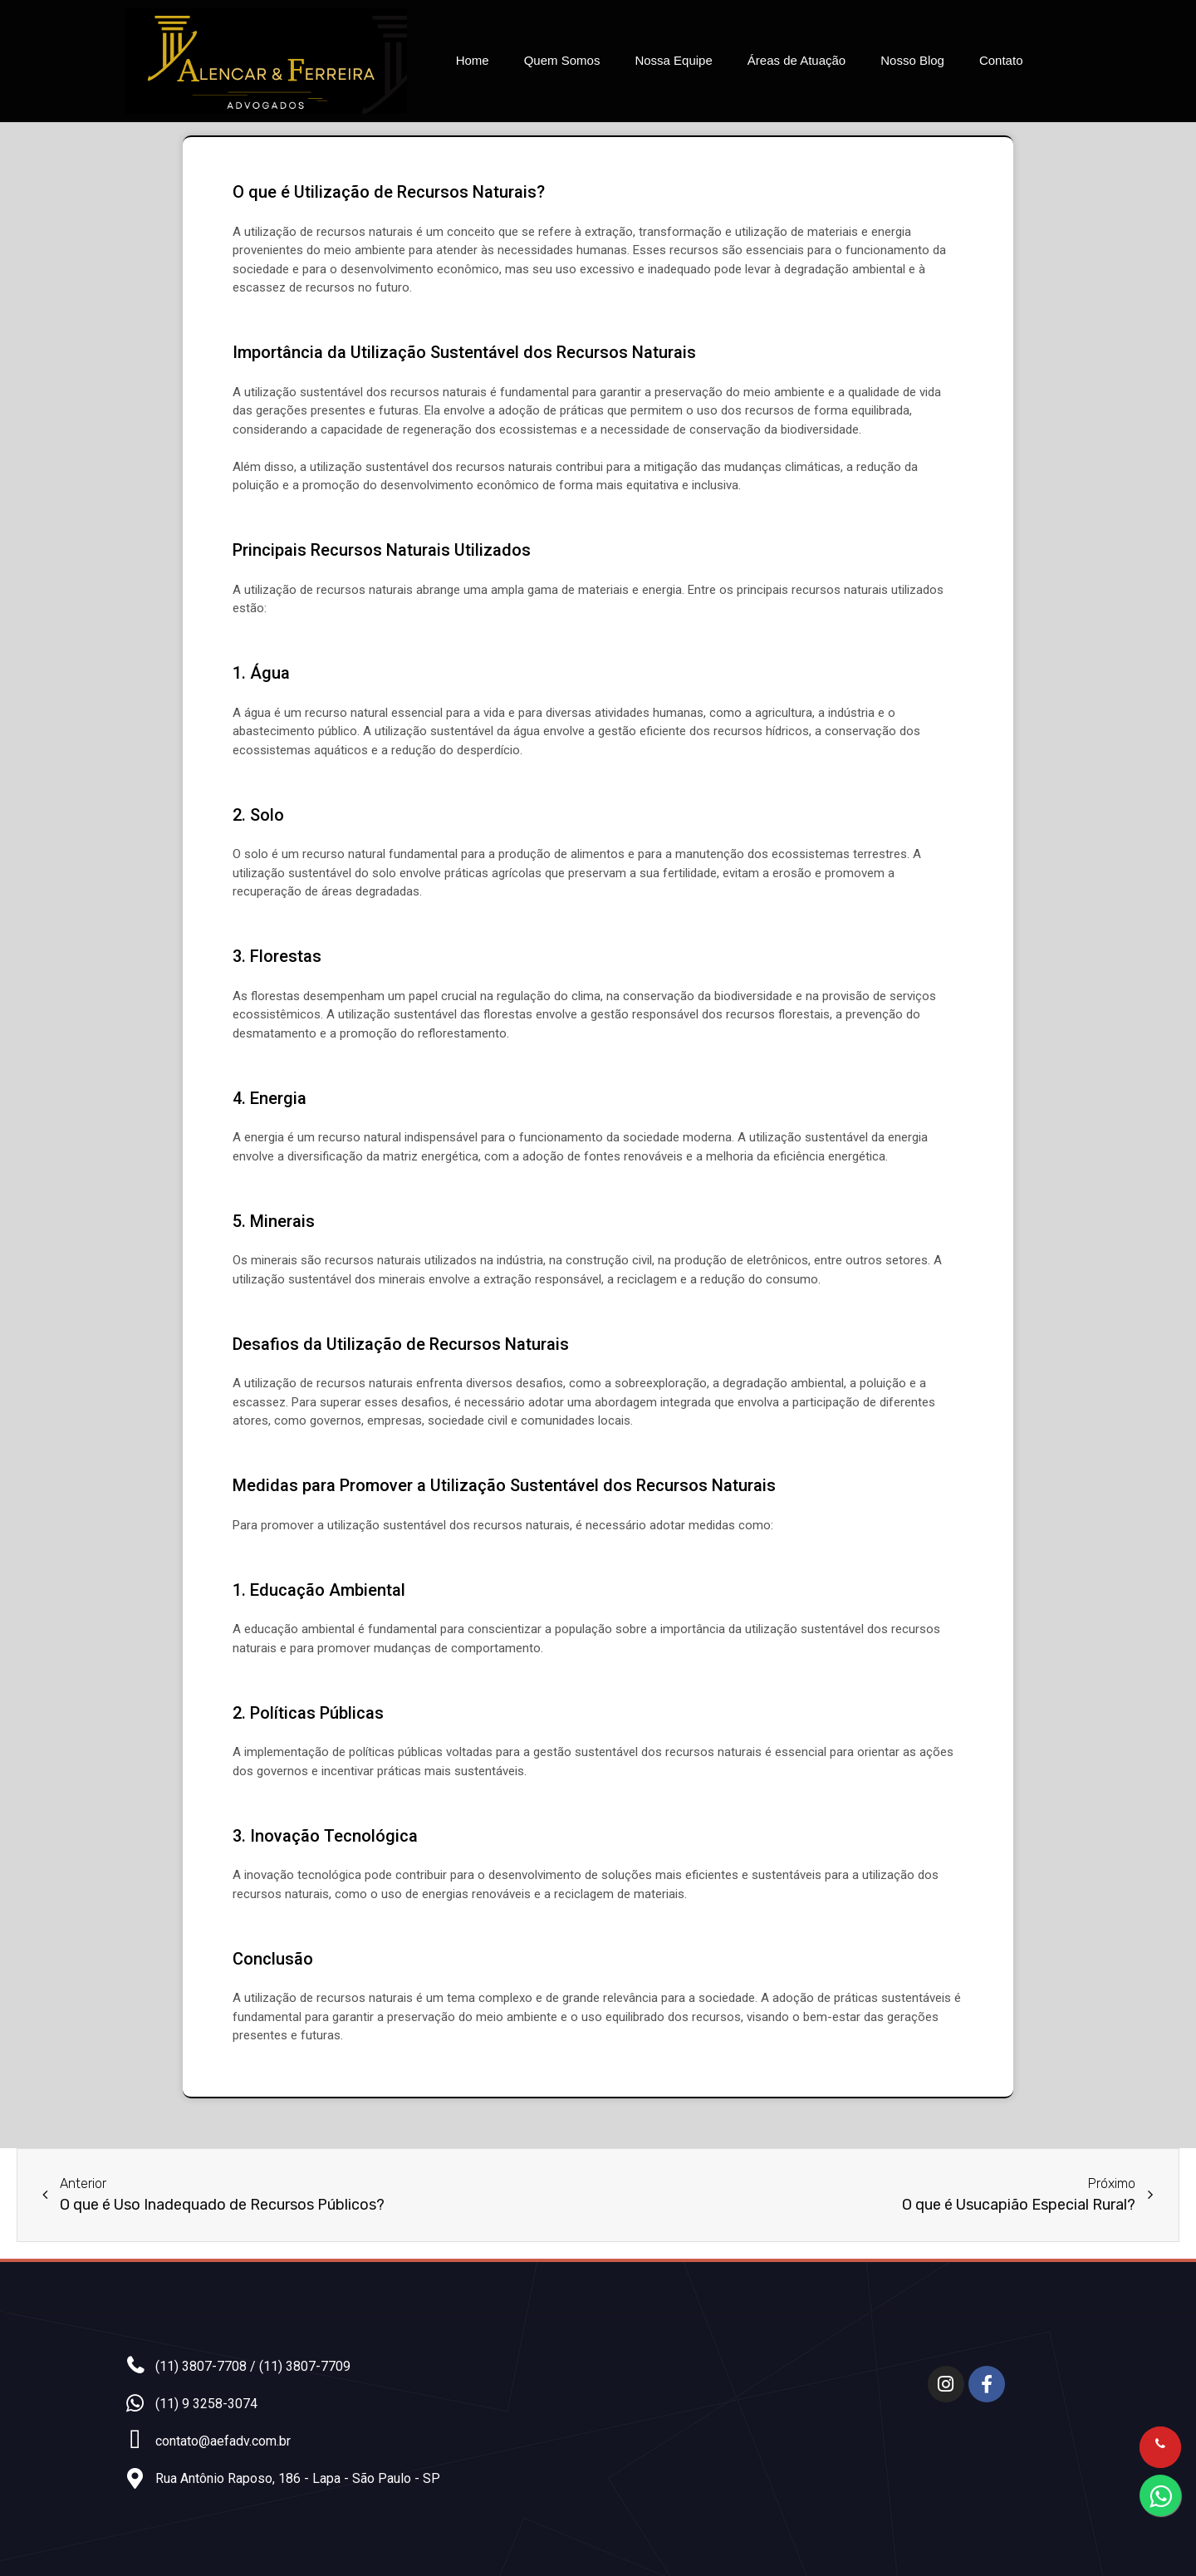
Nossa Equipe (673, 60)
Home (472, 60)
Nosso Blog (912, 60)
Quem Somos (562, 60)
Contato (1001, 60)
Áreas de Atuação (797, 60)
